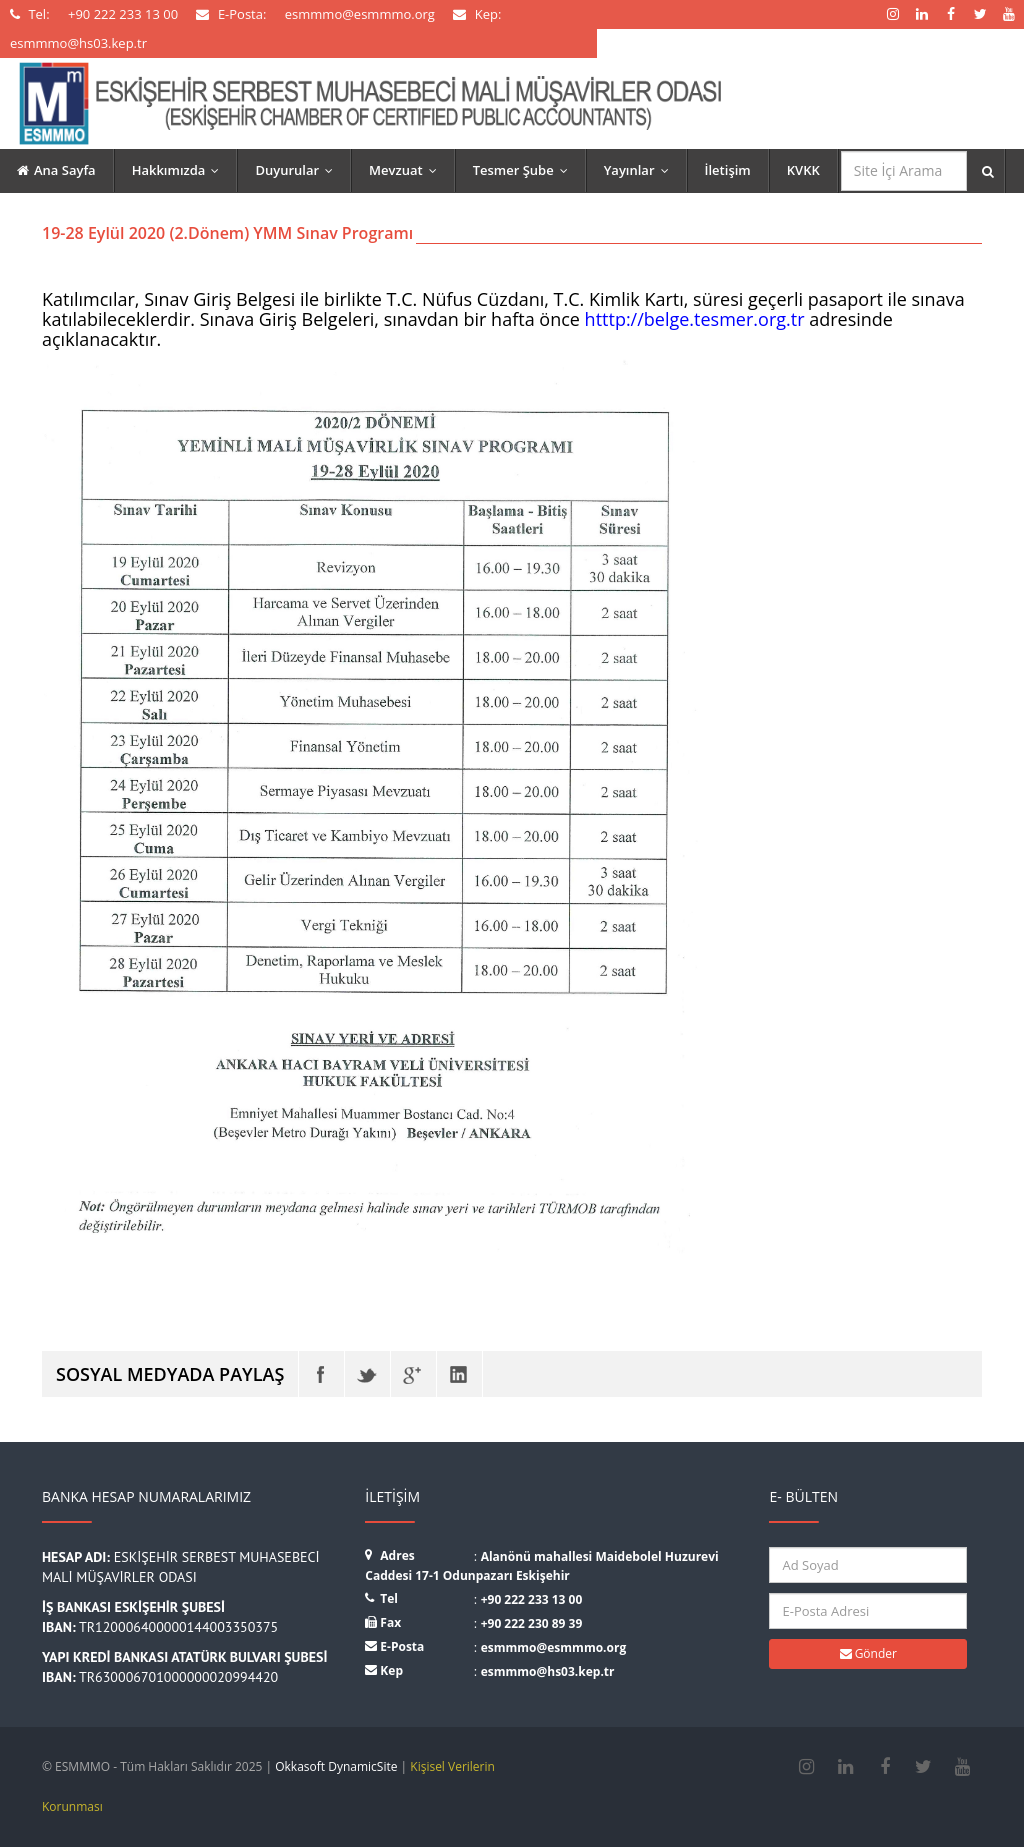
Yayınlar (641, 170)
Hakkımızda (180, 170)
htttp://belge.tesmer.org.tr (695, 319)
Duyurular (298, 170)
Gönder (868, 1653)
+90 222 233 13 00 (532, 1599)
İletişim (728, 170)
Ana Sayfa (56, 170)
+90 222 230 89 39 (532, 1623)
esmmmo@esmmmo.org (554, 1647)
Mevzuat (407, 170)
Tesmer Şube (525, 170)
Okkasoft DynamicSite (336, 1766)
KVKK (803, 170)
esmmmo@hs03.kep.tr (548, 1671)
